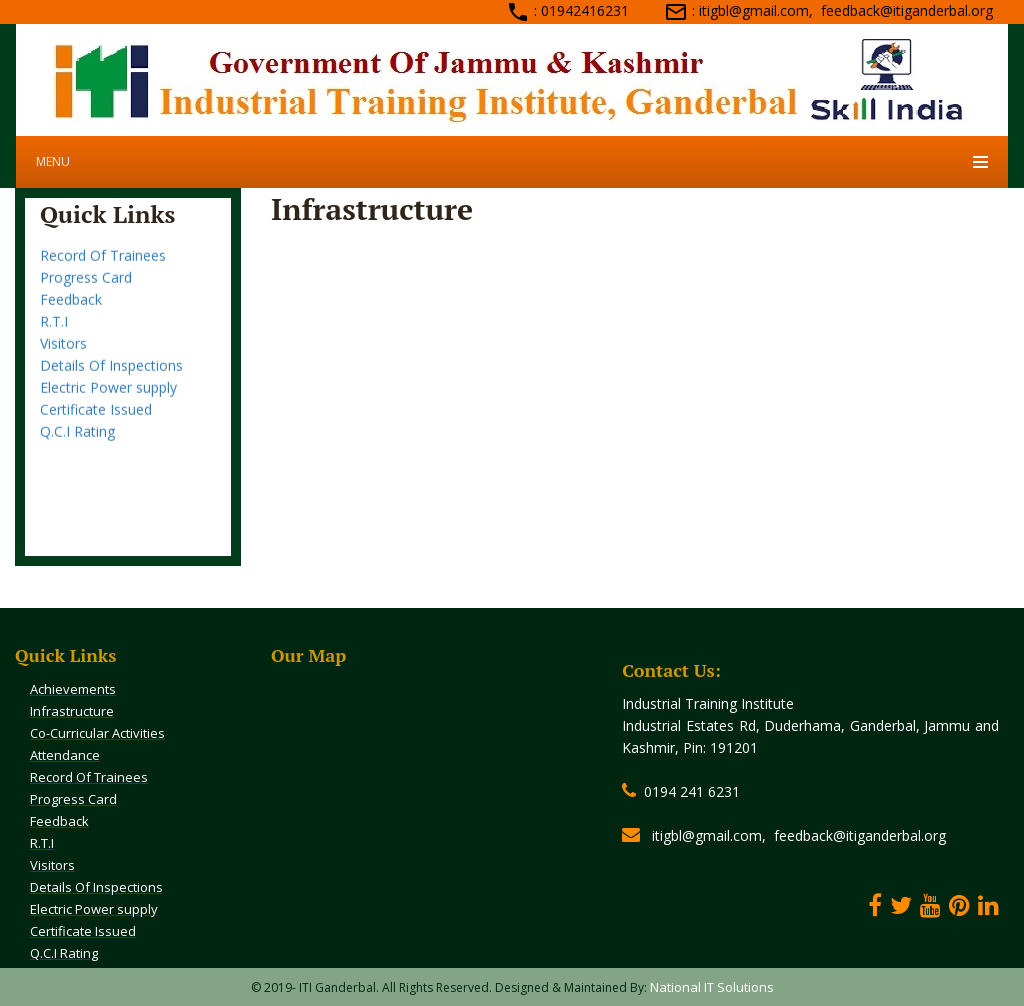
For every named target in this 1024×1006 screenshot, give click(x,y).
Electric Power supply (108, 397)
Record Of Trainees (103, 265)
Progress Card (86, 287)
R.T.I (54, 331)
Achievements (73, 689)
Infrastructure (72, 711)
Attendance (77, 243)
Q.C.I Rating (77, 441)
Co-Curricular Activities (97, 733)
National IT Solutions (712, 987)
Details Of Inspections (111, 375)
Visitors (63, 353)
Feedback (71, 309)
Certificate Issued (96, 419)
